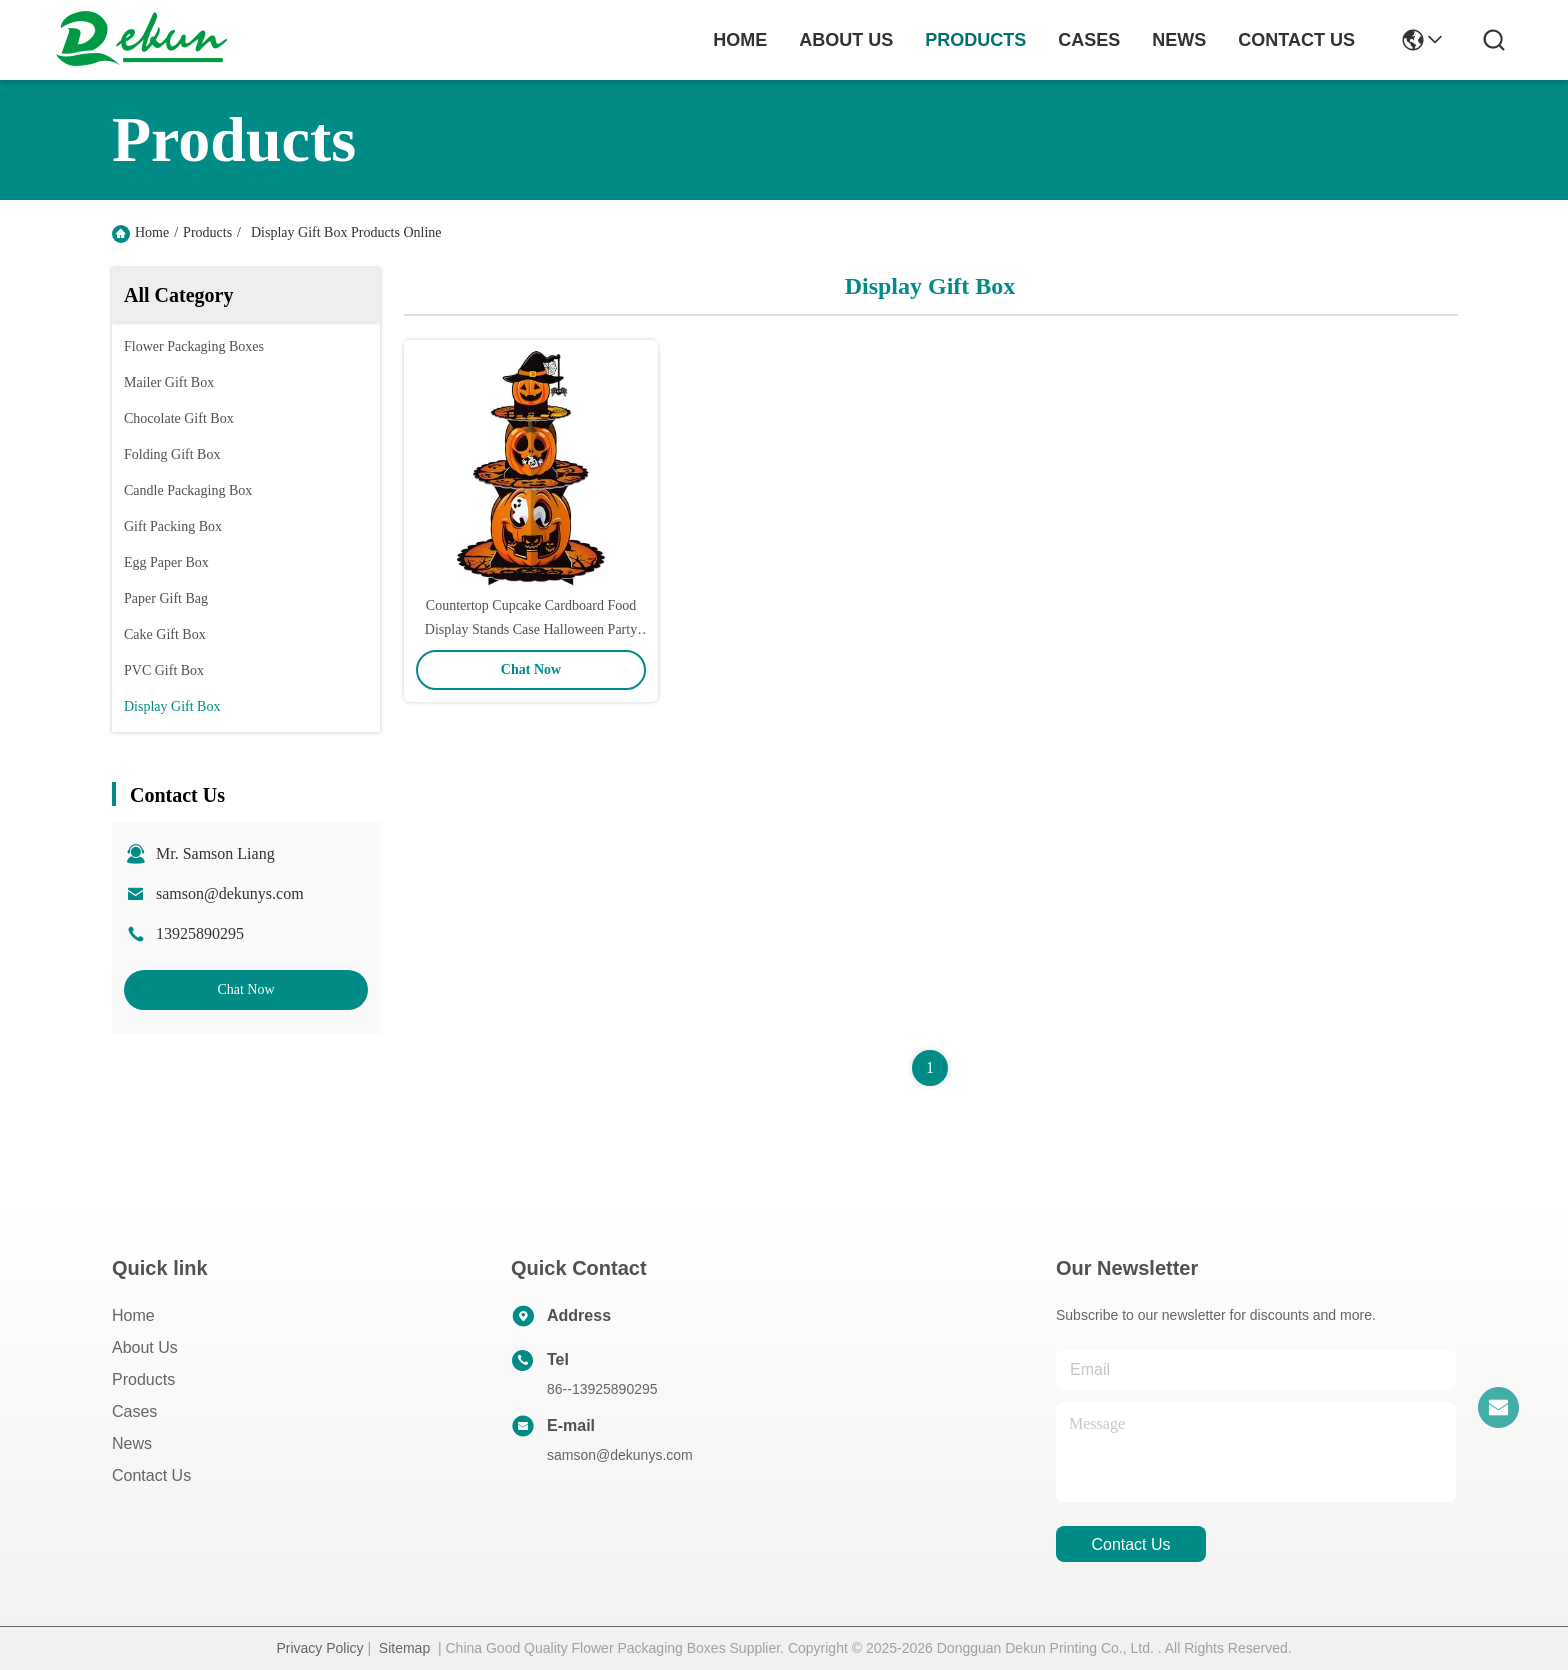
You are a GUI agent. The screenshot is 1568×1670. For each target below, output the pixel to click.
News (132, 1443)
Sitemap (404, 1648)
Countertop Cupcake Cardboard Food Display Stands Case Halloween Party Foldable (531, 629)
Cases (134, 1411)
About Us (145, 1347)
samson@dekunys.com (230, 893)
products (975, 40)
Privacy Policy (319, 1648)
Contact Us (151, 1475)
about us (846, 40)
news (1179, 40)
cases (1089, 40)
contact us (1296, 40)
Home (740, 40)
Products (207, 232)
